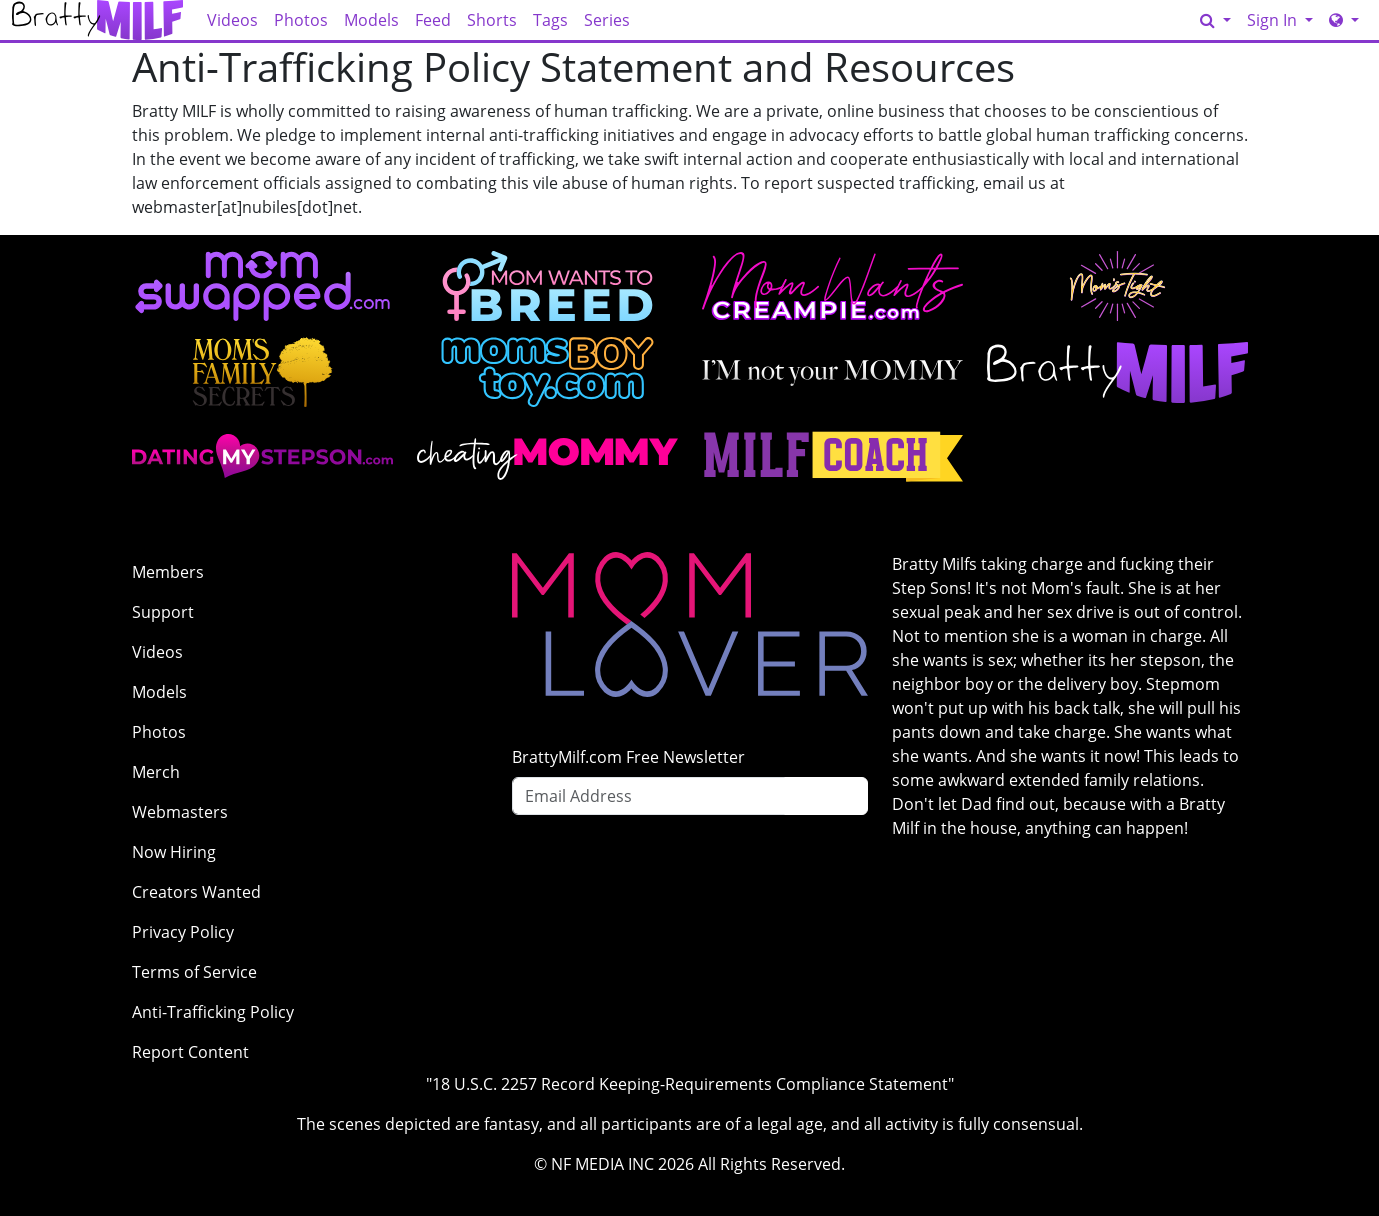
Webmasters (180, 812)
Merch (156, 772)
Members (168, 572)
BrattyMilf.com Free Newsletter (628, 757)
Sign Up (826, 796)
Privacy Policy (183, 932)
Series (607, 20)
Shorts (492, 20)
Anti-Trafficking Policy (213, 1012)
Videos (232, 20)
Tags (550, 20)
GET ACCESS (1142, 20)
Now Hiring (174, 852)
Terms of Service (194, 972)
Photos (301, 20)
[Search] (1215, 20)
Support (163, 612)
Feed (433, 20)
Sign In (1274, 20)
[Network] (1344, 20)
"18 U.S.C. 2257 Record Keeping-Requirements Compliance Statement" (690, 1084)
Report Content (190, 1052)
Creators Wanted (196, 892)
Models (371, 20)
